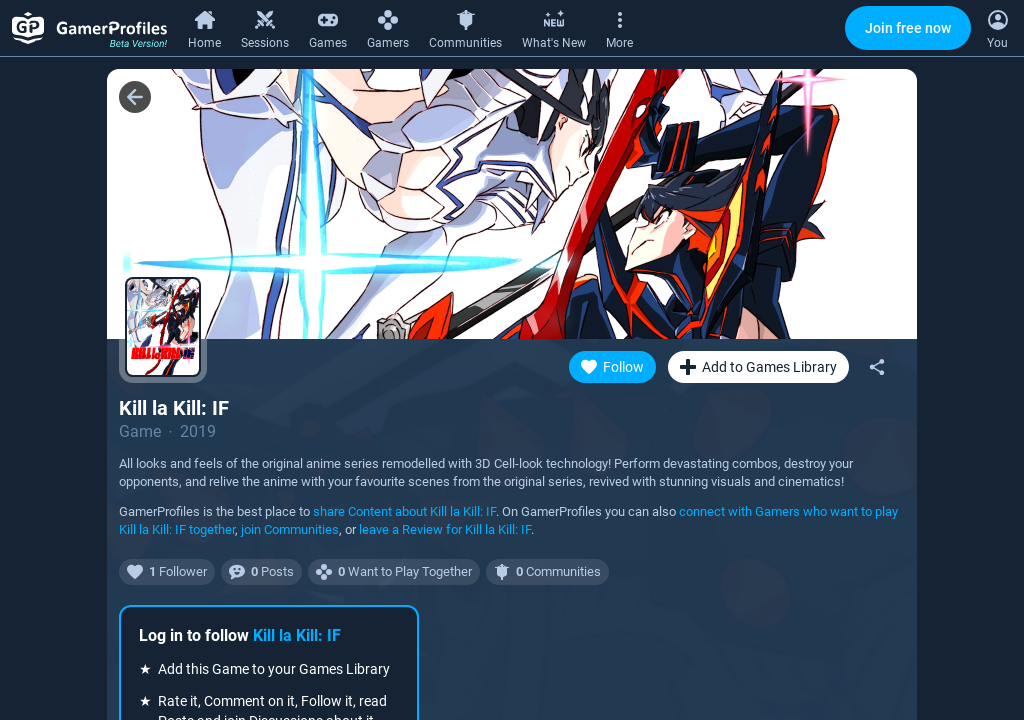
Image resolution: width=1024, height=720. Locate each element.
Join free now (908, 28)
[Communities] (465, 27)
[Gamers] (388, 27)
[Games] (328, 27)
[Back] (135, 97)
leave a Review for (445, 529)
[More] (619, 27)
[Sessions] (265, 27)
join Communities (290, 529)
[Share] (877, 367)
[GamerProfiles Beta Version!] (90, 28)
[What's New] (554, 27)
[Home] (204, 27)
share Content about (404, 511)
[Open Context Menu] (997, 28)
